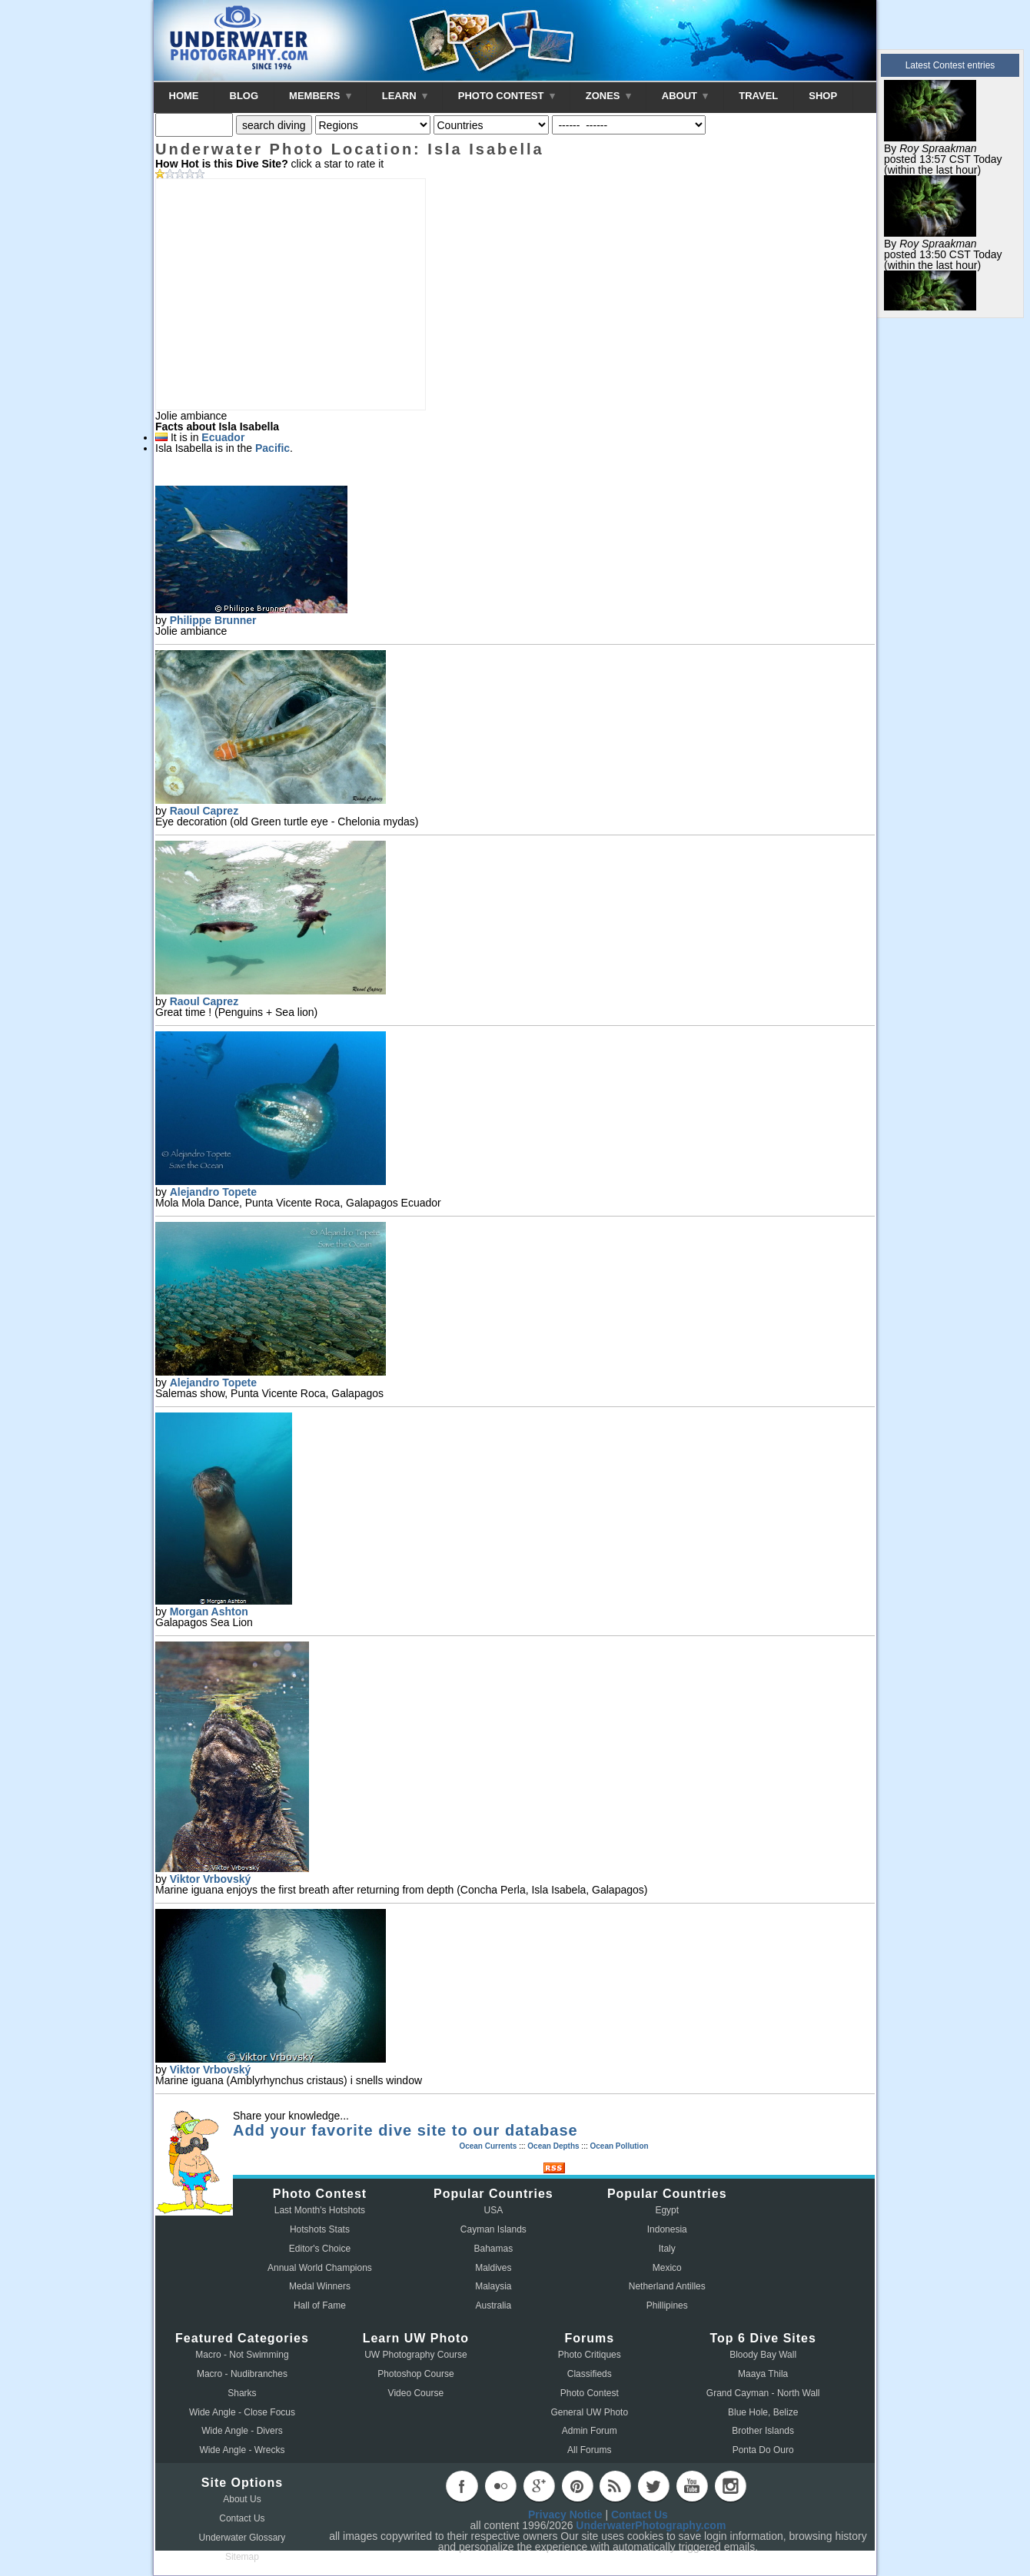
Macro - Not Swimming (241, 2354)
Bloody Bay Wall (762, 2354)
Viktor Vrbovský (210, 1879)
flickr (500, 2486)
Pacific (272, 448)
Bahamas (493, 2248)
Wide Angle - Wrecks (241, 2450)
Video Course (416, 2393)
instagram (730, 2486)
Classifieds (589, 2374)
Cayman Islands (493, 2229)
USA (493, 2210)
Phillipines (667, 2305)
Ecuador (222, 437)
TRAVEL (758, 95)
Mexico (667, 2267)
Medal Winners (320, 2286)
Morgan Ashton (209, 1611)
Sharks (242, 2393)
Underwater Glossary (242, 2537)
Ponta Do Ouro (763, 2450)
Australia (494, 2305)
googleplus (538, 2486)
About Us (242, 2499)
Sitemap (242, 2556)
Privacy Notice (565, 2514)
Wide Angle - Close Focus (242, 2412)
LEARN (404, 95)
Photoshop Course (415, 2374)
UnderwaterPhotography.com (651, 2525)
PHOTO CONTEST (506, 95)
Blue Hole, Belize (763, 2412)
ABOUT (685, 95)
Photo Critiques (589, 2354)
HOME (184, 95)
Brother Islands (763, 2430)
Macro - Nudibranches (242, 2374)
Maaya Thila (763, 2374)
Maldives (493, 2267)
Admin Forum (589, 2430)
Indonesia (667, 2229)
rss (615, 2486)
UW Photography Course (415, 2354)
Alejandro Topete (213, 1192)
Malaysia (493, 2286)
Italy (667, 2248)
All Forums (589, 2450)
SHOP (823, 95)
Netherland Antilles (667, 2286)
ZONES (608, 95)
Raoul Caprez (204, 811)
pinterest (577, 2486)
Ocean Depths (553, 2146)
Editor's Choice (320, 2248)
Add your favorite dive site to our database (405, 2130)
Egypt (667, 2210)
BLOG (244, 95)
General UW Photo (589, 2412)
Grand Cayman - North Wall (763, 2393)
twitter (653, 2486)
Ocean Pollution (619, 2146)
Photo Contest (589, 2393)
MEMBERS (320, 95)
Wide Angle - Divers (241, 2430)
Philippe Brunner (213, 620)
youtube (691, 2486)
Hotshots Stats (320, 2229)
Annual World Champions (319, 2267)
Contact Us (241, 2518)
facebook (462, 2486)
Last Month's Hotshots (319, 2210)
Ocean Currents (488, 2146)
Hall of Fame (320, 2305)
